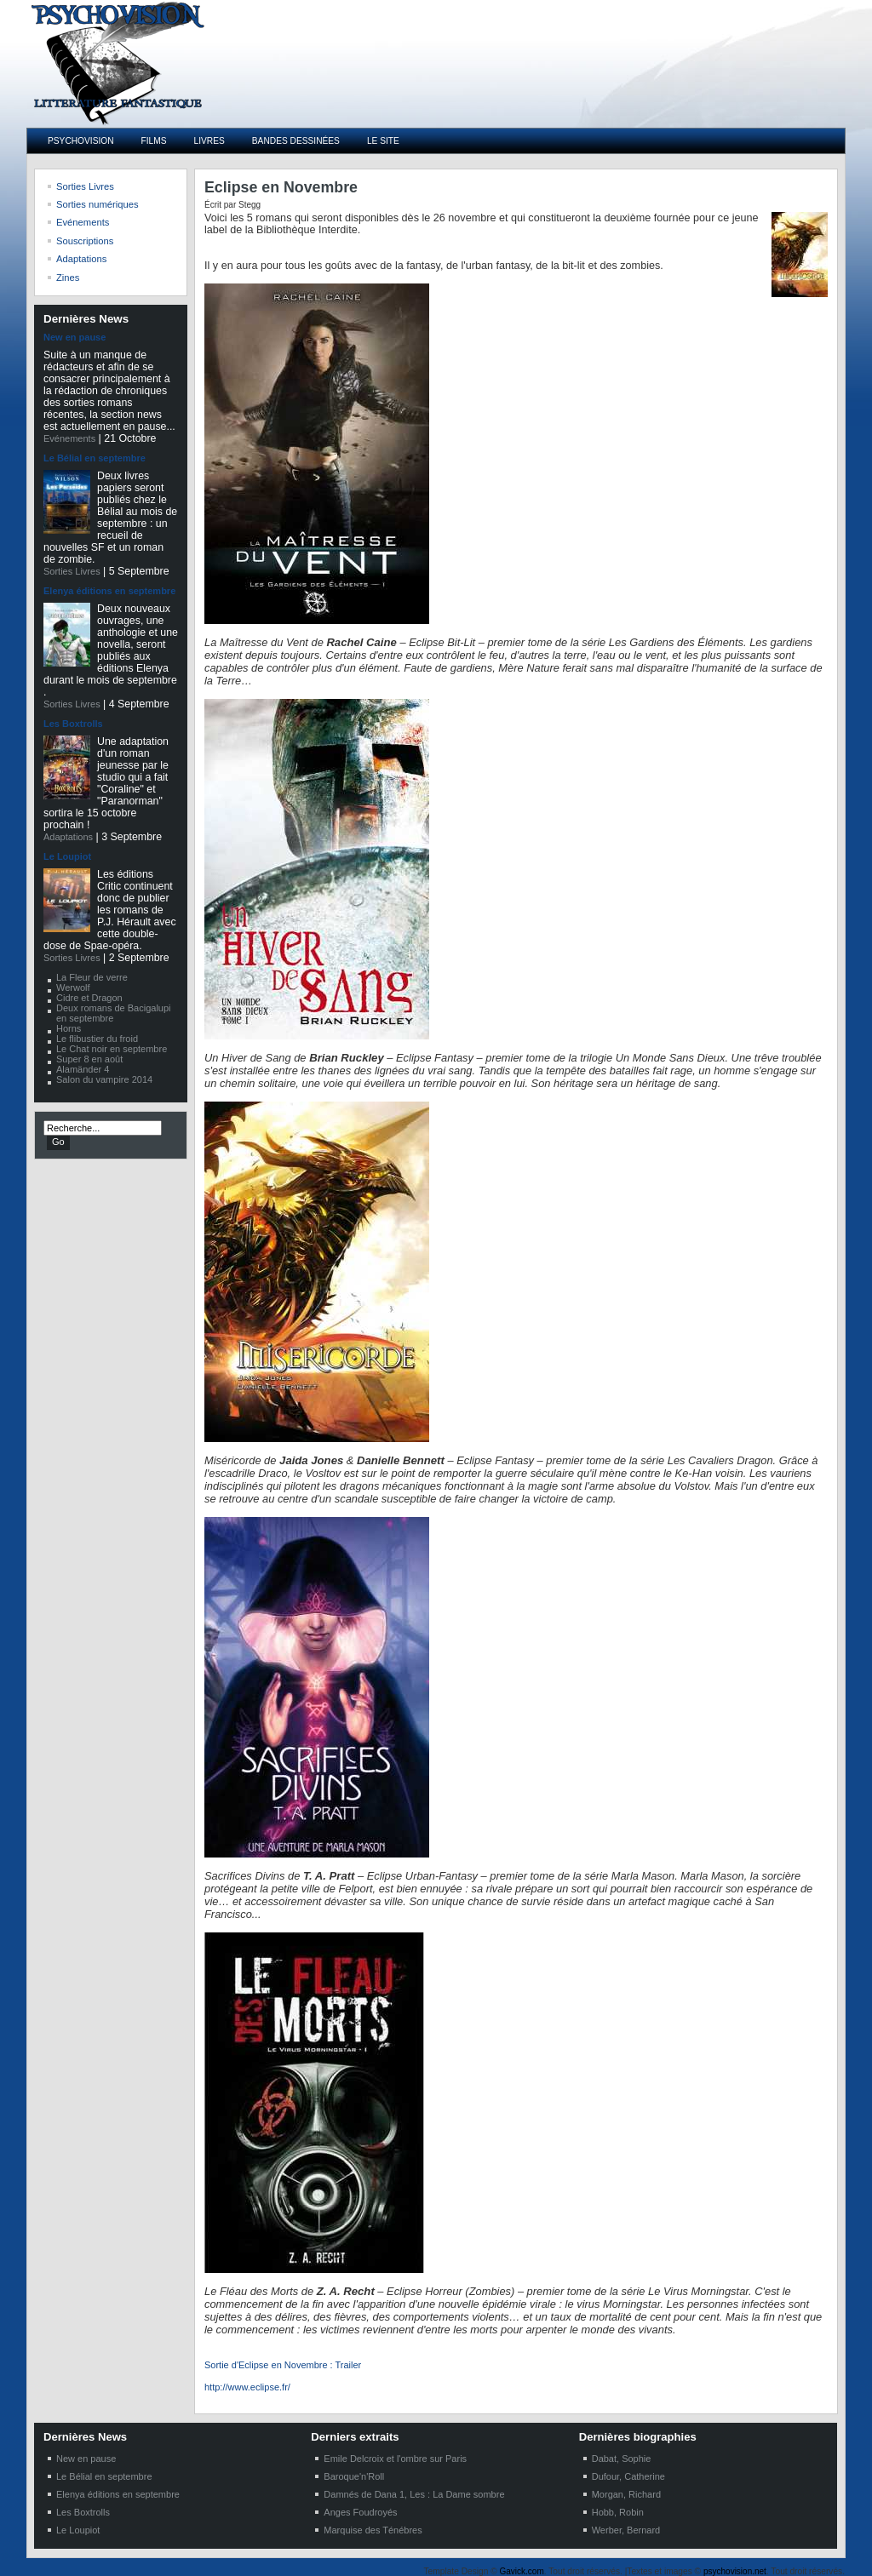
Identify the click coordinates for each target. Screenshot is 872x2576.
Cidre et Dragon (89, 998)
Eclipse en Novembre (281, 187)
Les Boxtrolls (73, 723)
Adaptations (68, 837)
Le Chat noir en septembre (111, 1049)
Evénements (69, 438)
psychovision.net (734, 2571)
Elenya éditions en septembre (109, 591)
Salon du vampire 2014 (104, 1079)
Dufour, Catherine (628, 2476)
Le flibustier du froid (97, 1038)
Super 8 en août (89, 1059)
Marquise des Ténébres (373, 2530)
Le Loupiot (67, 856)
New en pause (74, 337)
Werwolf (73, 987)
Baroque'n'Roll (354, 2476)
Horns (68, 1028)
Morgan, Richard (626, 2494)
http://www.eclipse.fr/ (247, 2387)
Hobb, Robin (618, 2512)
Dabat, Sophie (621, 2458)
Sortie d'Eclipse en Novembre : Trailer (282, 2365)
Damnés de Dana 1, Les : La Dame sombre (414, 2494)
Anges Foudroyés (360, 2512)
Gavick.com (522, 2571)
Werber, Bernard (626, 2530)
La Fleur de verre (92, 977)
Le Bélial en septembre (94, 458)
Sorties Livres (71, 571)
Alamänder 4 (82, 1069)
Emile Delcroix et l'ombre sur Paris (395, 2458)
